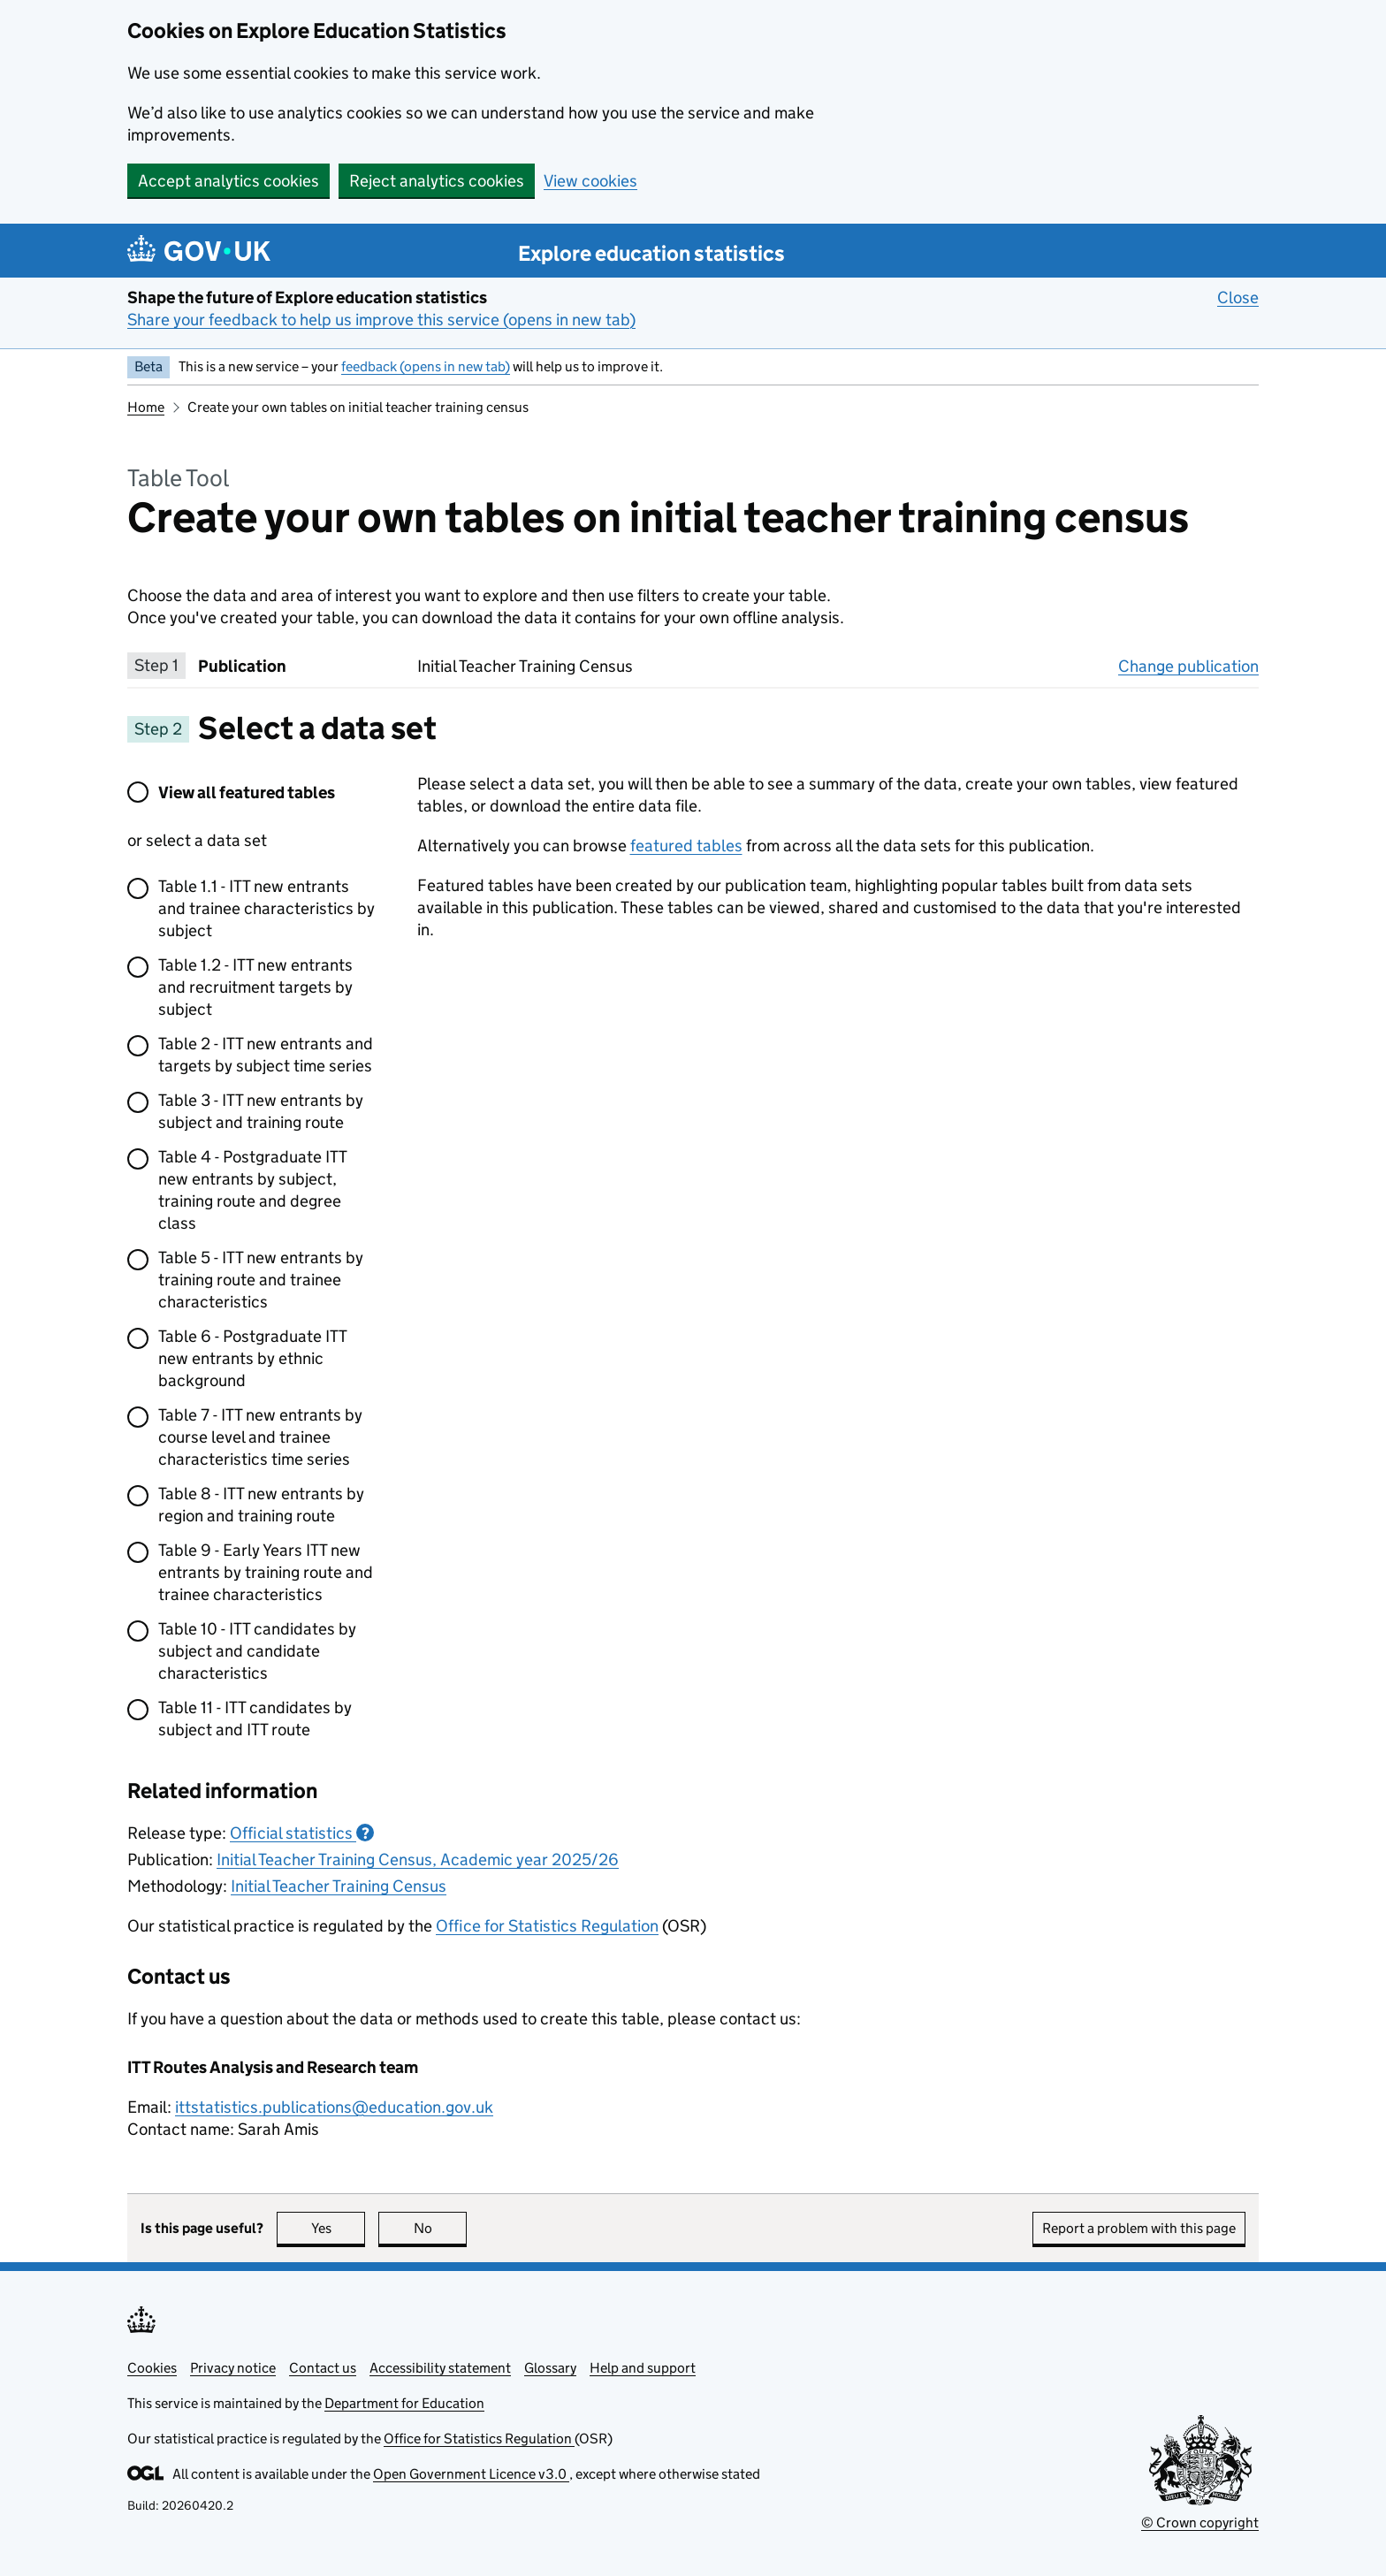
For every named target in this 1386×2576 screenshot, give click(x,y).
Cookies (152, 2367)
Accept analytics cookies (228, 181)
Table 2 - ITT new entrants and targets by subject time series (265, 1054)
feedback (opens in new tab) (425, 366)
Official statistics (302, 1833)
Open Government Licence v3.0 (471, 2473)
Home (145, 407)
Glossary (550, 2367)
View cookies (590, 181)
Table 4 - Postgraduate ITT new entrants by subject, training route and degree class (252, 1190)
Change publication (1188, 665)
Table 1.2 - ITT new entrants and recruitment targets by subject (255, 987)
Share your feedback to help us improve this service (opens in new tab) (381, 319)
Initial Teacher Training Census (338, 1886)
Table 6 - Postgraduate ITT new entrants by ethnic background (252, 1358)
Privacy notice (233, 2367)
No (441, 2228)
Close (1238, 297)
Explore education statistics (651, 253)
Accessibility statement (440, 2367)
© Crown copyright (1200, 2522)
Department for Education (404, 2403)
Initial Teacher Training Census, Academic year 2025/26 (418, 1859)
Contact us (322, 2367)
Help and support (643, 2367)
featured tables (686, 845)
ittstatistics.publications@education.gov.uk (334, 2107)
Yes (338, 2228)
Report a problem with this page (1139, 2228)
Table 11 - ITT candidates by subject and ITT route (255, 1718)
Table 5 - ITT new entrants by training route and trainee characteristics (260, 1279)
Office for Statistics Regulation (547, 1926)
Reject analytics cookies (436, 181)
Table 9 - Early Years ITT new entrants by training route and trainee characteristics (265, 1572)
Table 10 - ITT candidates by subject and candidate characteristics (257, 1651)
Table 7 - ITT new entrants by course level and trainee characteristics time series (260, 1437)
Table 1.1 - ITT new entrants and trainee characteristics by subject (266, 908)
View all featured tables (246, 792)
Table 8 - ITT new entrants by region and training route (261, 1504)
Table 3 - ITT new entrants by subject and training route (260, 1111)
